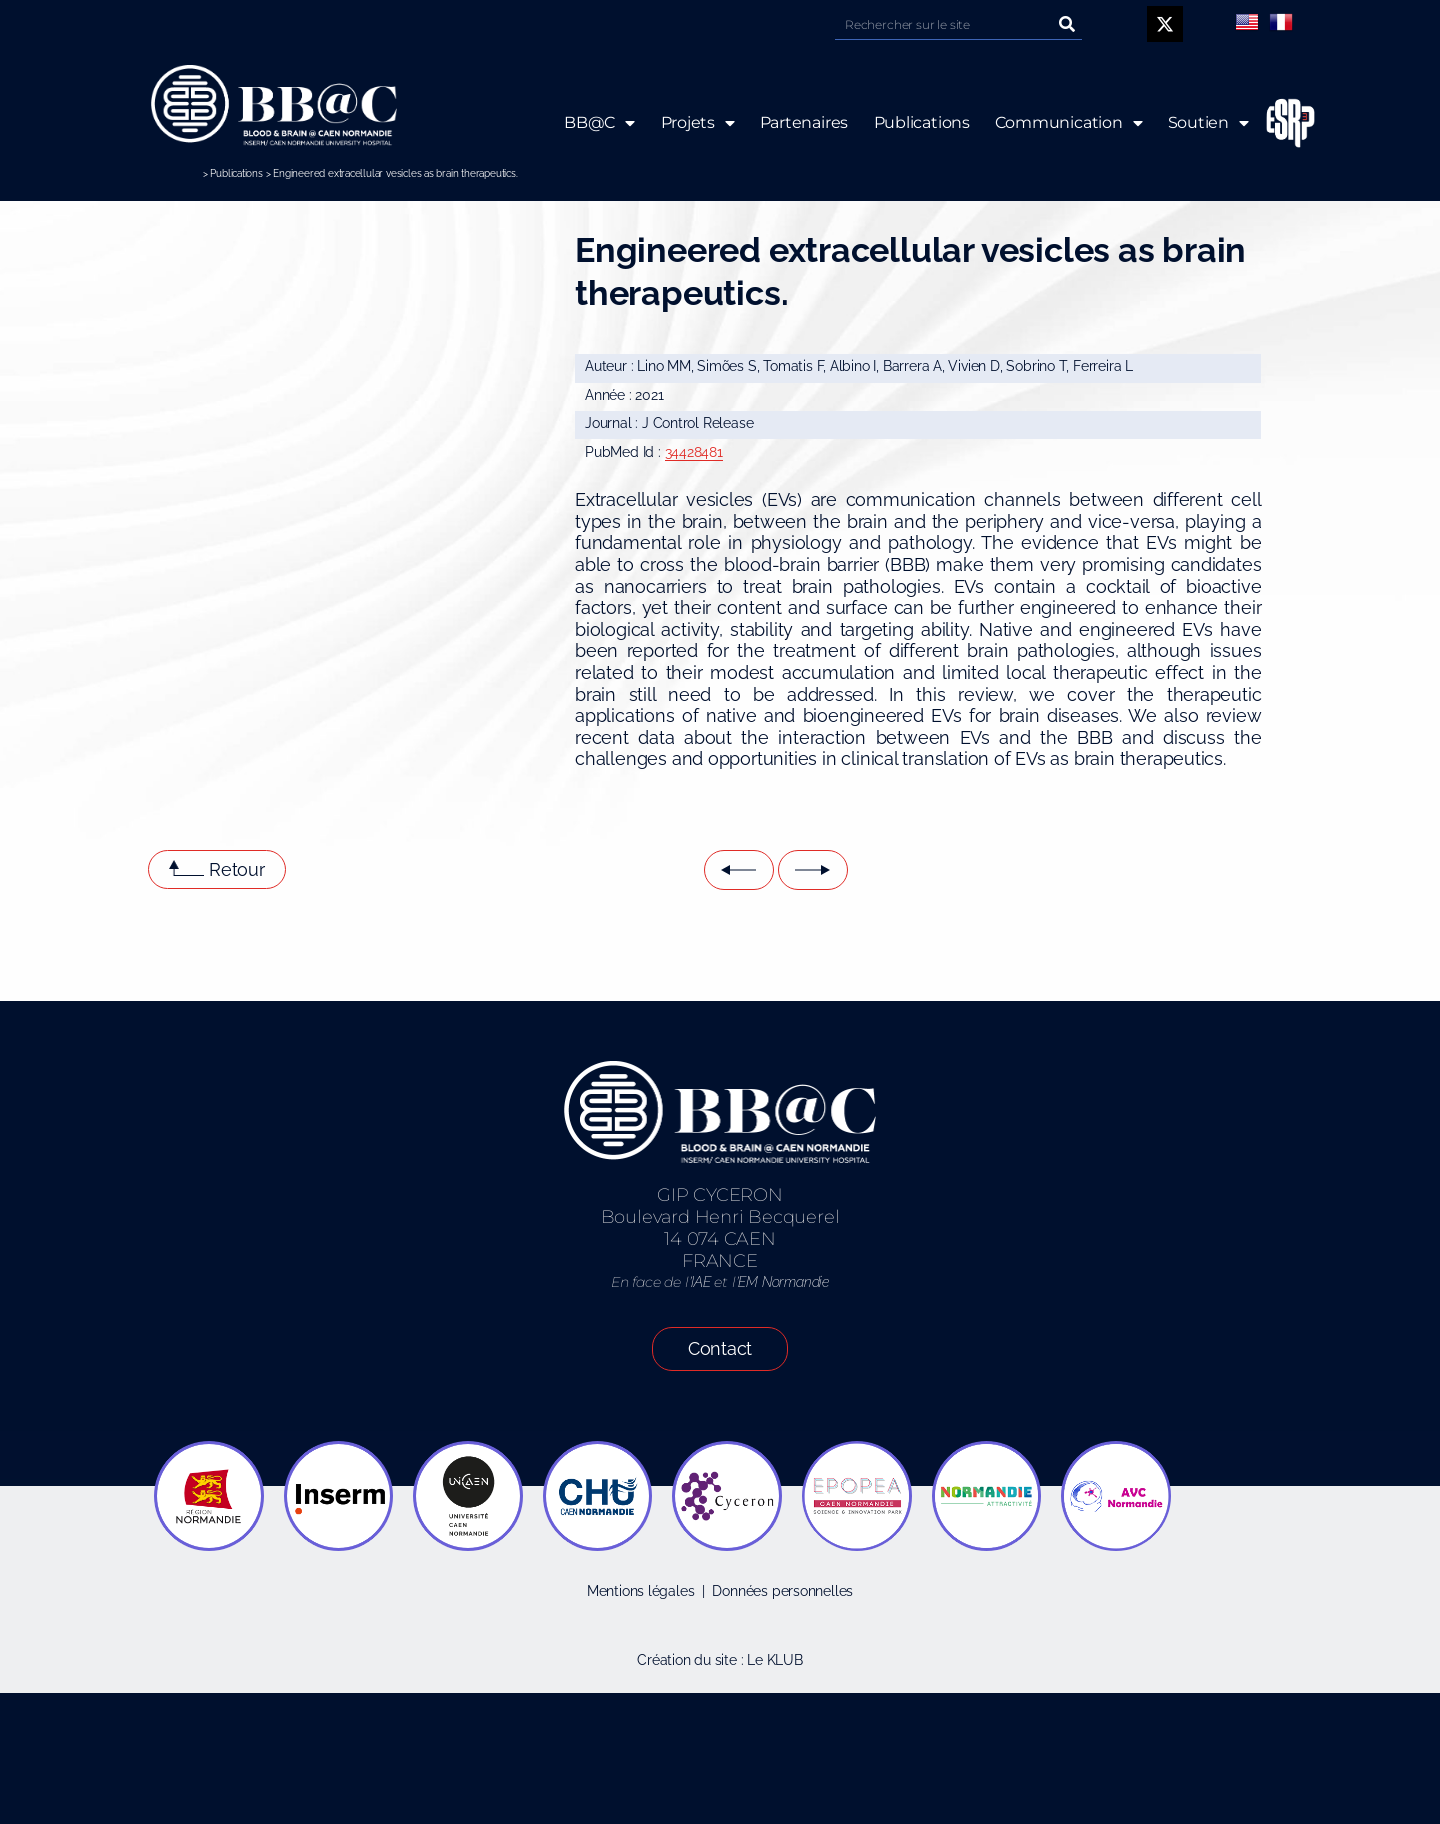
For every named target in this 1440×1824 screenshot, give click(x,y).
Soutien (1208, 123)
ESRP (1275, 123)
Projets (697, 123)
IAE (700, 1282)
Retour (237, 869)
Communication (1069, 123)
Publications (236, 173)
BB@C (599, 123)
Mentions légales (641, 1591)
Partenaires (803, 122)
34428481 (694, 452)
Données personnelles (782, 1591)
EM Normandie (783, 1282)
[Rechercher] (1067, 24)
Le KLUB (775, 1660)
